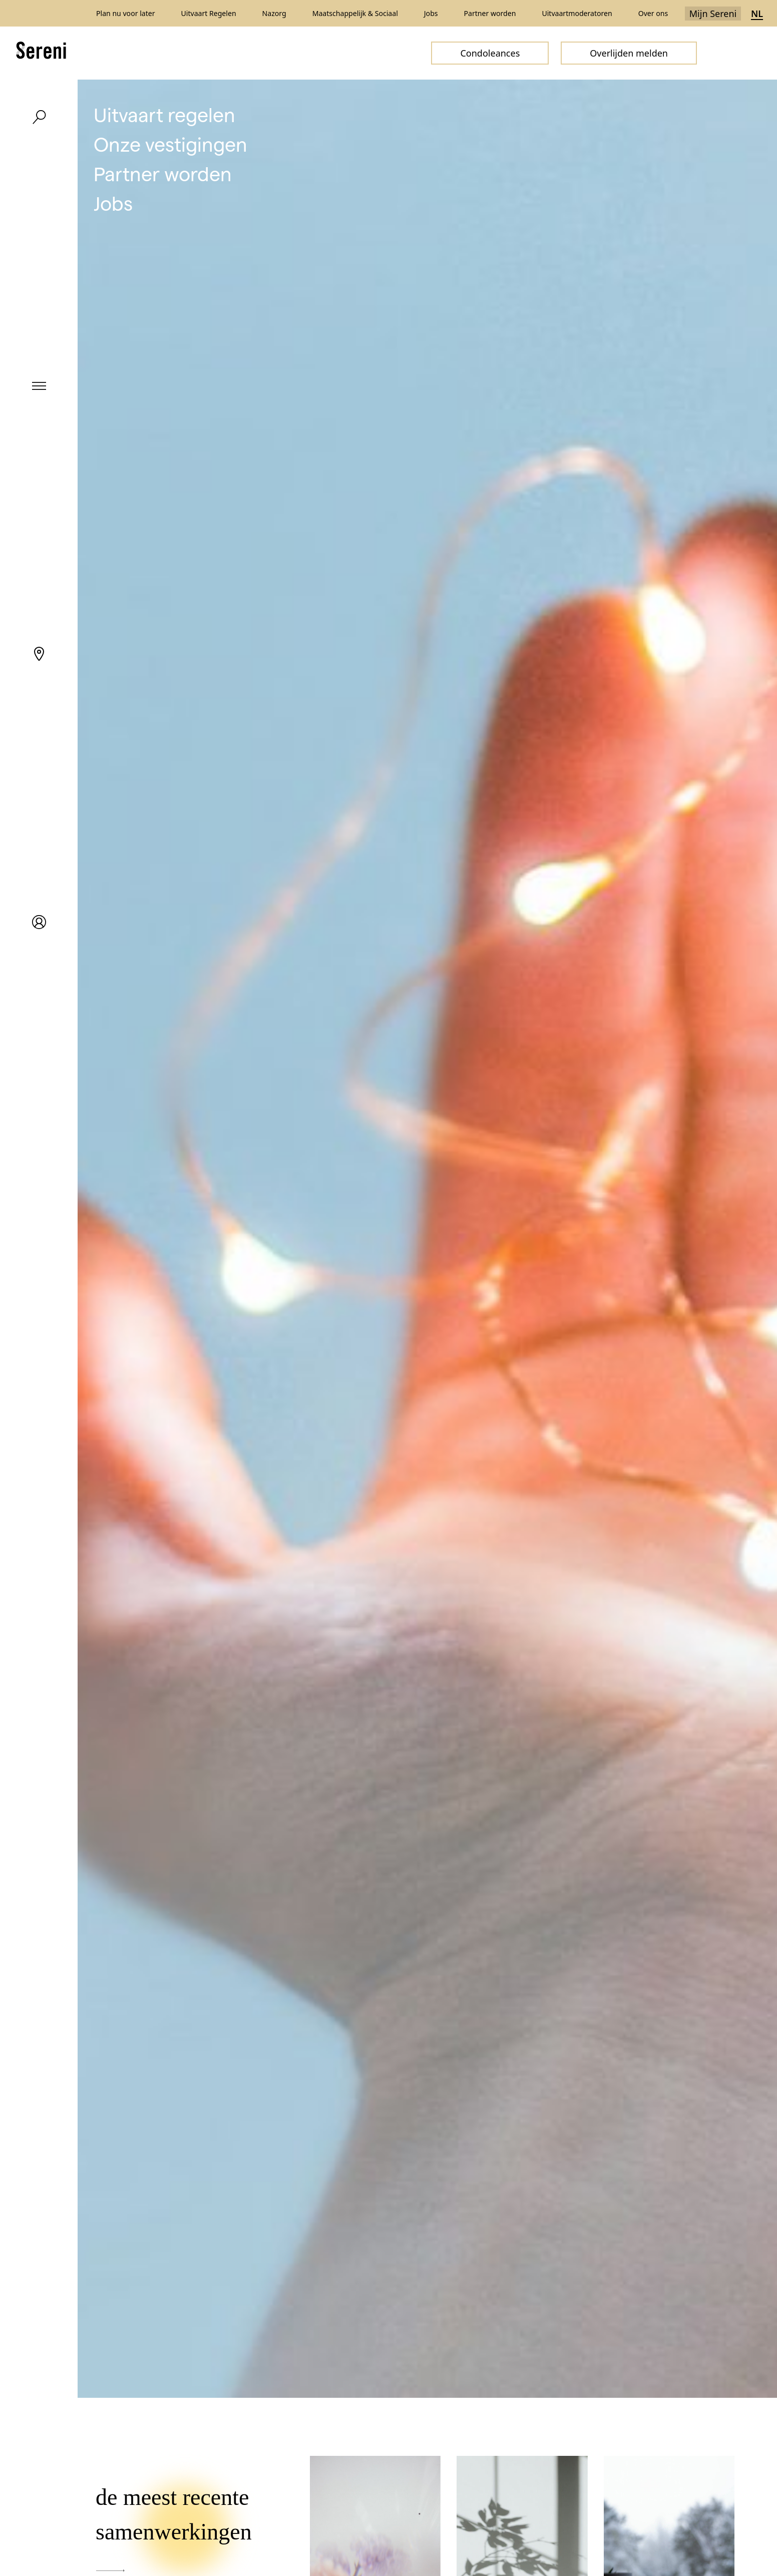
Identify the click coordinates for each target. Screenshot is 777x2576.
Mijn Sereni (712, 14)
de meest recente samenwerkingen (174, 2528)
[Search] (39, 117)
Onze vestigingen (170, 143)
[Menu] (39, 385)
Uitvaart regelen (164, 114)
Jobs (113, 202)
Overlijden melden (629, 53)
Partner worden (163, 173)
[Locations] (39, 654)
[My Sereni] (39, 922)
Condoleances (490, 53)
